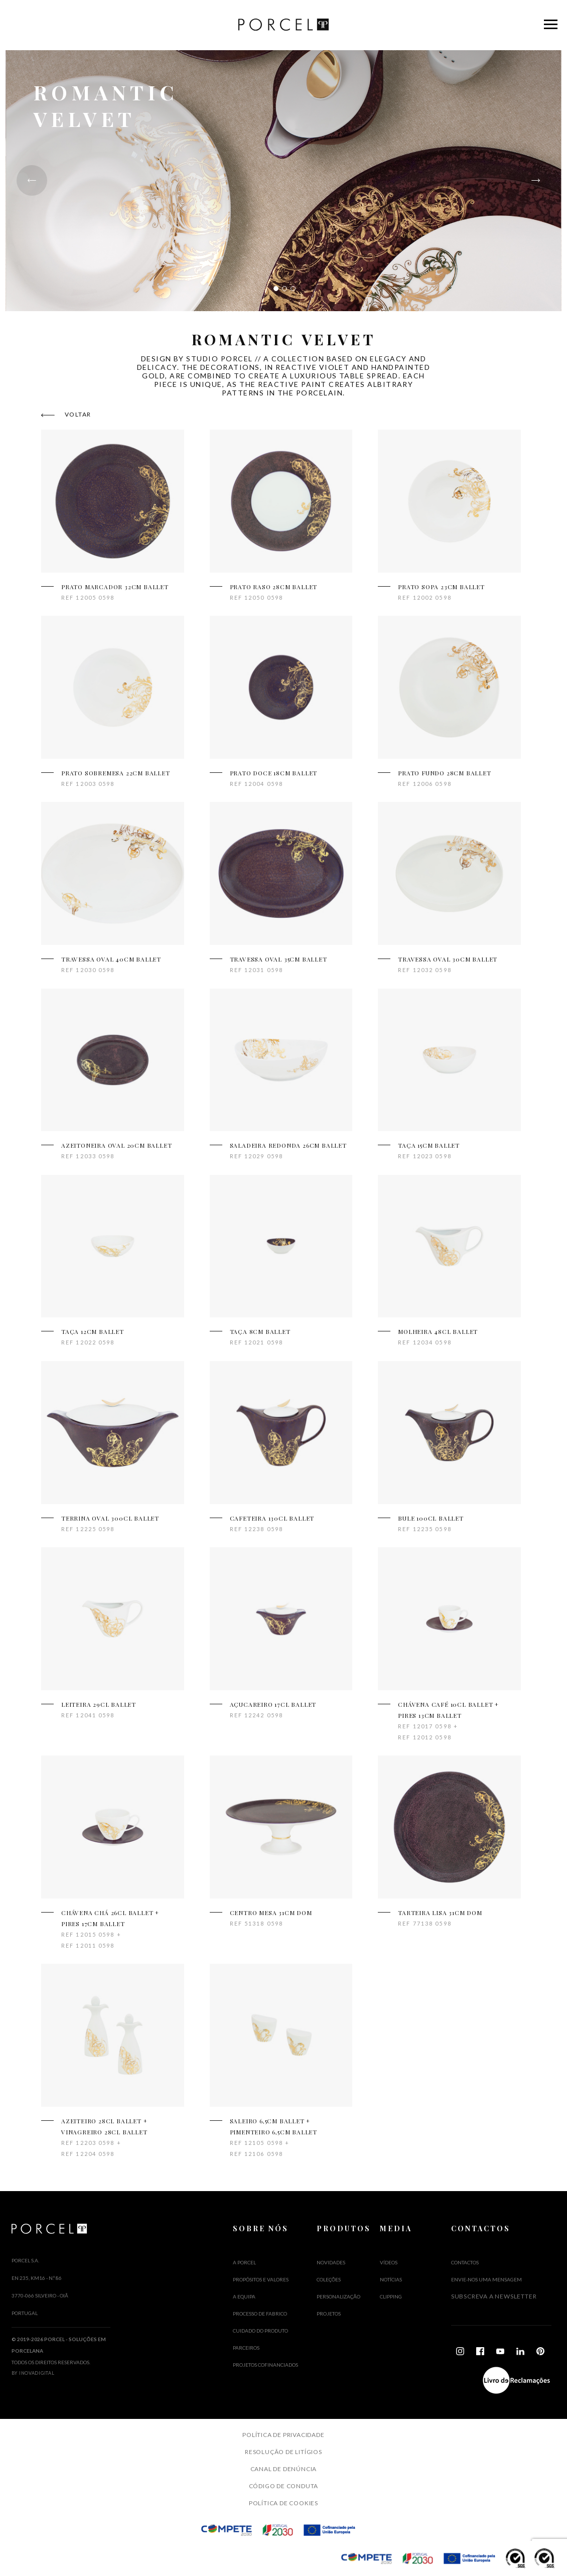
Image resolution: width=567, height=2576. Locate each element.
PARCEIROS (246, 2348)
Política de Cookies (283, 2503)
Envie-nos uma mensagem (486, 2279)
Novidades (331, 2262)
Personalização (338, 2296)
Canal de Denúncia (283, 2469)
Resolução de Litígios (283, 2452)
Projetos (329, 2314)
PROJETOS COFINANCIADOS (265, 2365)
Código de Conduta (284, 2486)
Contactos (465, 2262)
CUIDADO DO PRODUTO (260, 2331)
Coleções (329, 2279)
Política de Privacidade (283, 2434)
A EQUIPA (244, 2296)
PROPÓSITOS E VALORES (261, 2279)
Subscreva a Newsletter (494, 2296)
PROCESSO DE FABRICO (260, 2314)
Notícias (391, 2279)
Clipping (391, 2296)
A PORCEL (244, 2262)
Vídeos (388, 2262)
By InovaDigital (33, 2373)
